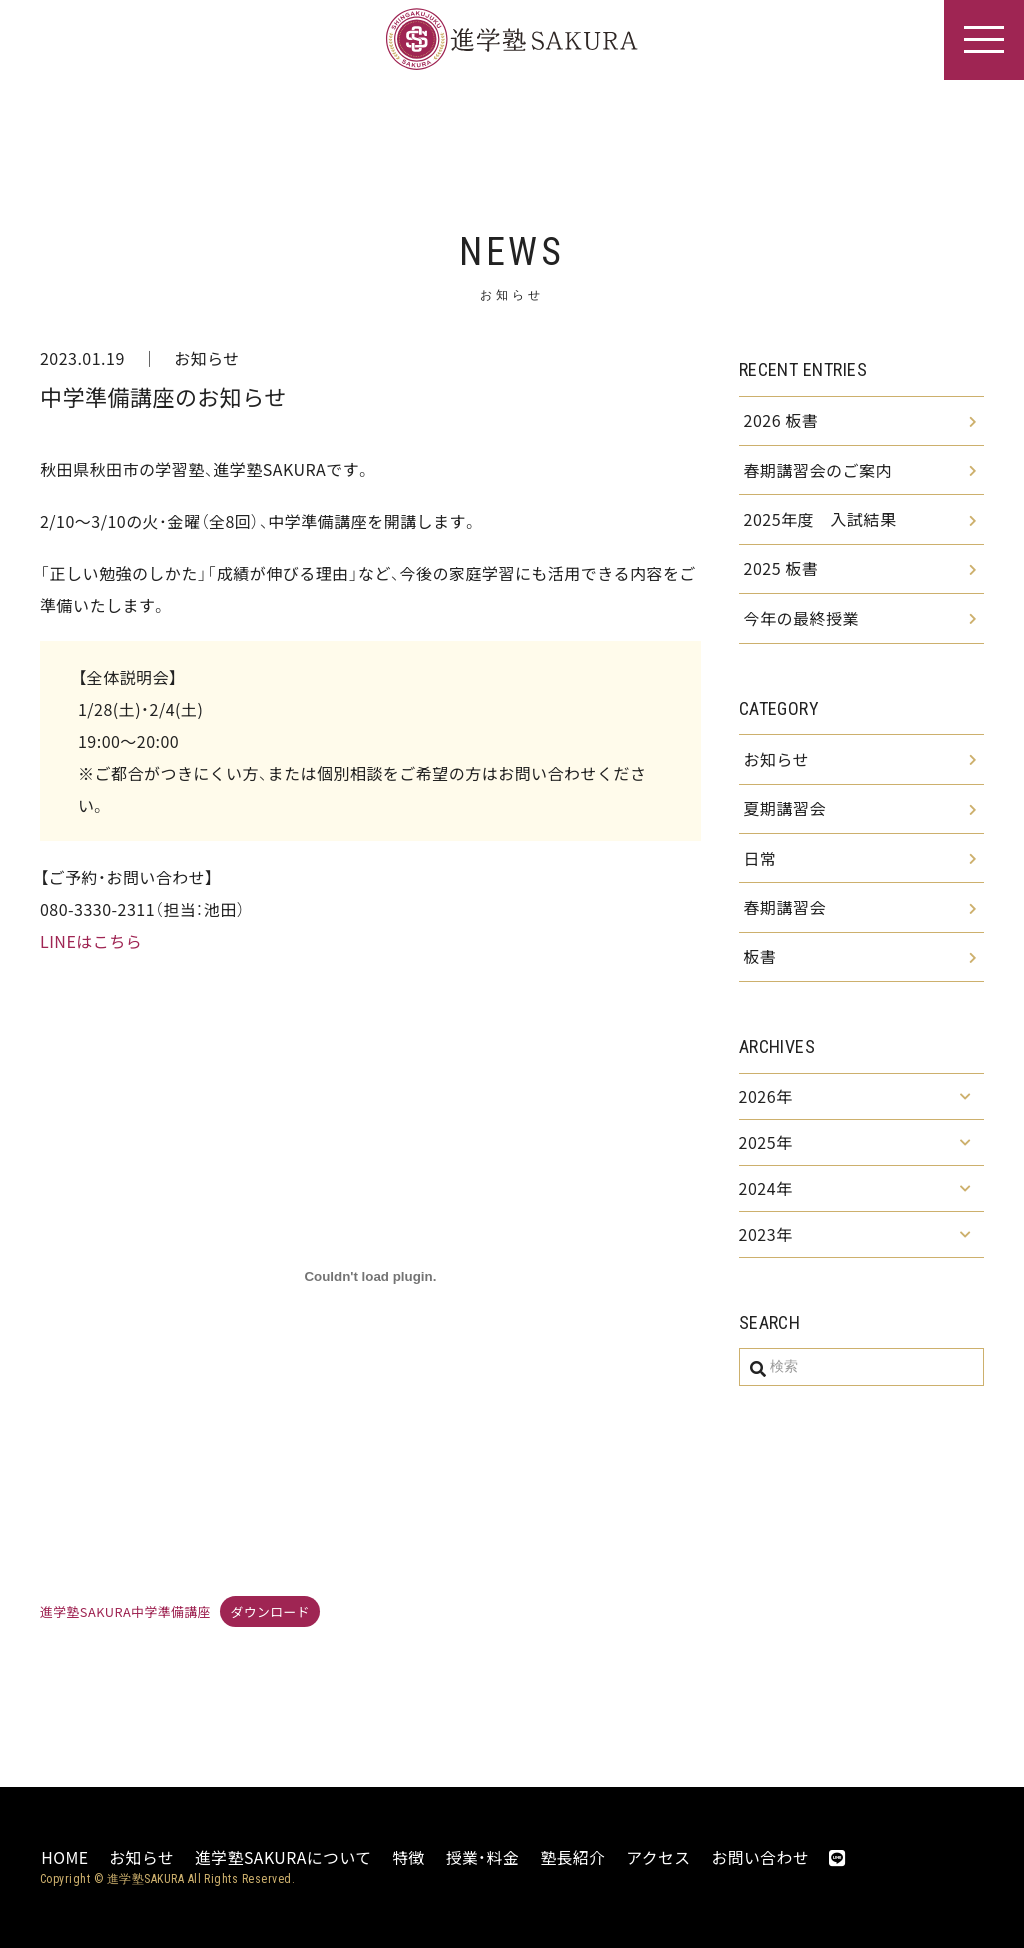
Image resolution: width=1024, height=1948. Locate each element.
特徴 (408, 1857)
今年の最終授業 (801, 621)
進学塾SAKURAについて (282, 1857)
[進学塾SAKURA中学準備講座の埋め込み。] (370, 1277)
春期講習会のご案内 (818, 471)
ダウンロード (270, 1611)
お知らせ (207, 358)
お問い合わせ (759, 1857)
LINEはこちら (91, 941)
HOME (64, 1857)
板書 (760, 964)
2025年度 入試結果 (820, 521)
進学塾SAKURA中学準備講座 (125, 1611)
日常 (760, 863)
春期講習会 (785, 914)
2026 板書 (781, 421)
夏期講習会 (785, 813)
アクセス (657, 1857)
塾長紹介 (572, 1857)
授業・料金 (482, 1857)
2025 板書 (781, 571)
